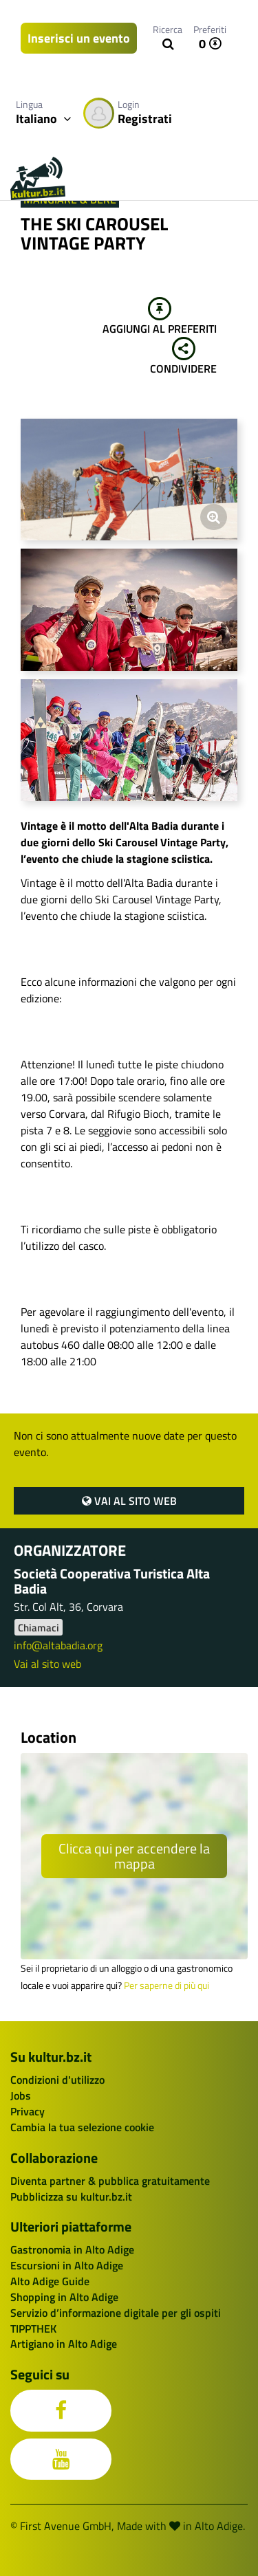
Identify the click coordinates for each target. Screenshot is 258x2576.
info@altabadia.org (58, 1645)
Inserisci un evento (79, 38)
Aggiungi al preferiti (160, 317)
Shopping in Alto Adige (64, 2297)
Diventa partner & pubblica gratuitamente (110, 2180)
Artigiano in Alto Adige (63, 2343)
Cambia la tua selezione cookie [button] (82, 2127)
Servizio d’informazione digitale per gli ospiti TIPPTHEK (115, 2320)
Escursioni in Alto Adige (66, 2265)
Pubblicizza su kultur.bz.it (71, 2196)
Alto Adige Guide (49, 2281)
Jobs (20, 2095)
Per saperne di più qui (166, 1985)
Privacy (27, 2111)
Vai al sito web (129, 1501)
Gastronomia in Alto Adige (72, 2249)
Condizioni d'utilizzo (57, 2079)
